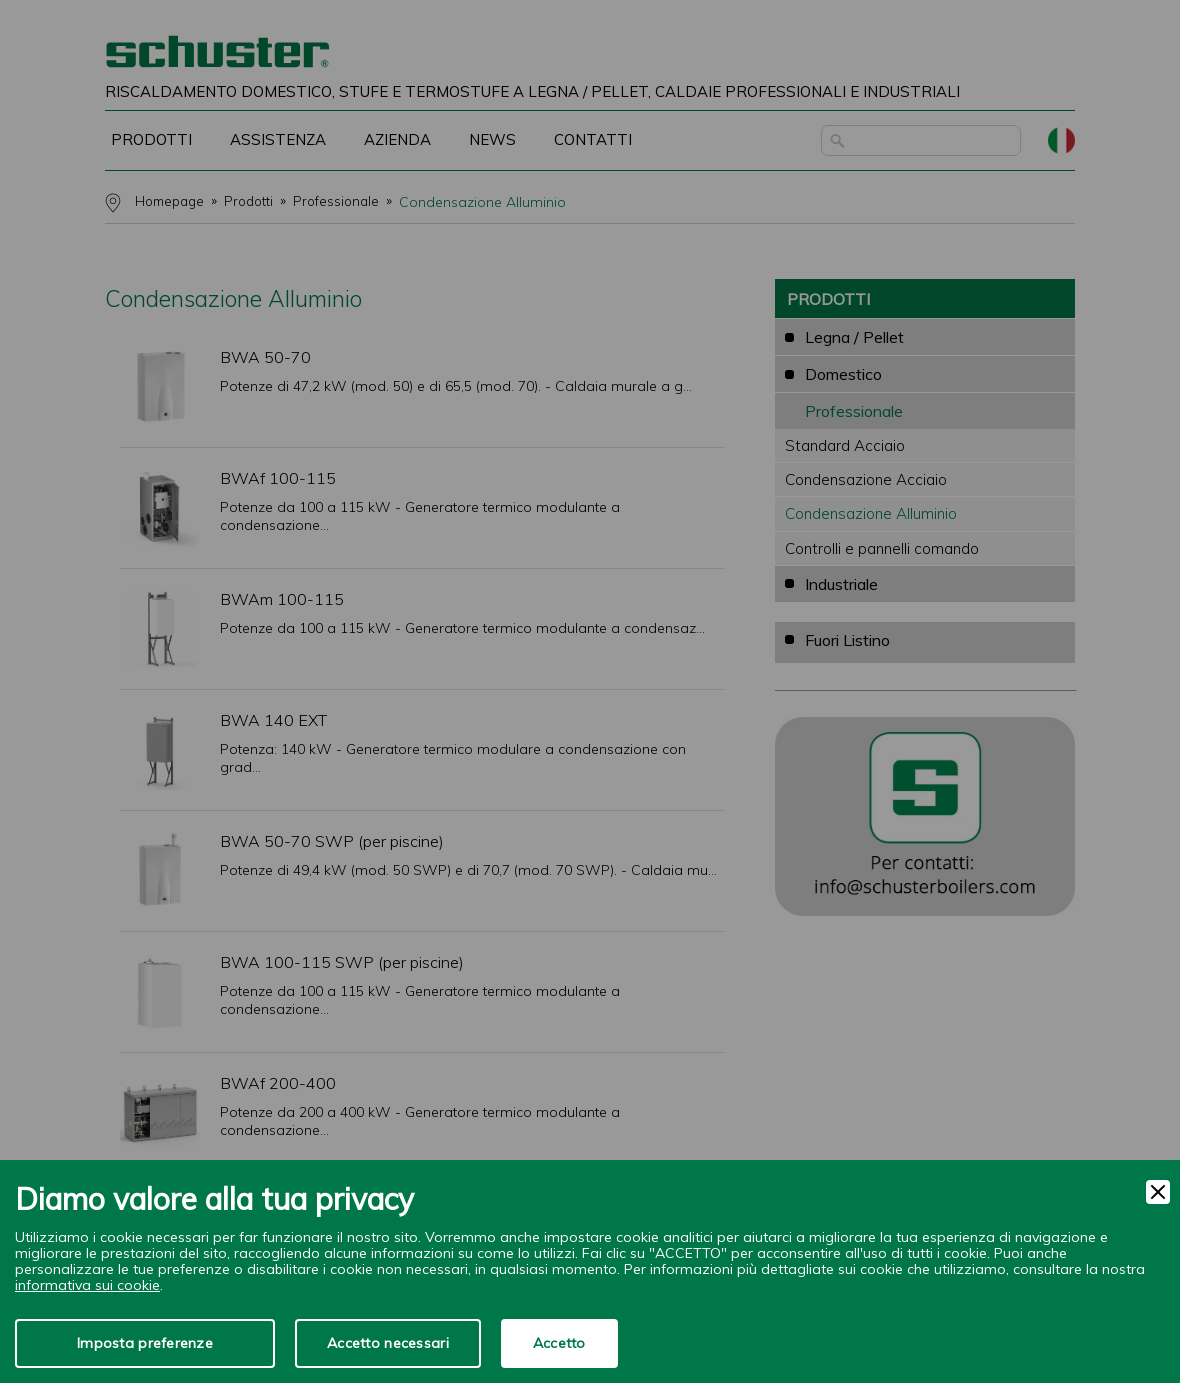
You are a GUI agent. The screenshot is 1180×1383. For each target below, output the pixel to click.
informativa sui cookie (87, 1285)
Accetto (559, 1343)
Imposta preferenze (145, 1343)
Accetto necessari (388, 1343)
